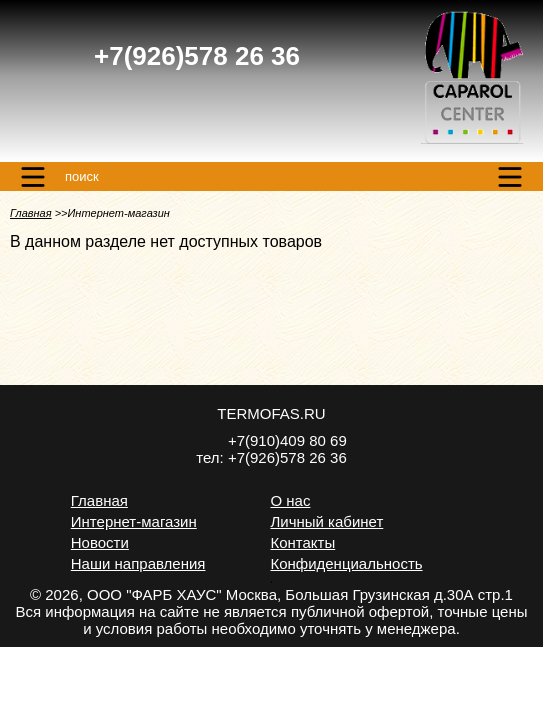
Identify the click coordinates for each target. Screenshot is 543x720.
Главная (31, 213)
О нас (290, 500)
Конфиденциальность (346, 563)
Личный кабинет (326, 521)
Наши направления (138, 563)
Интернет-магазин (134, 521)
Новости (100, 542)
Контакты (302, 542)
